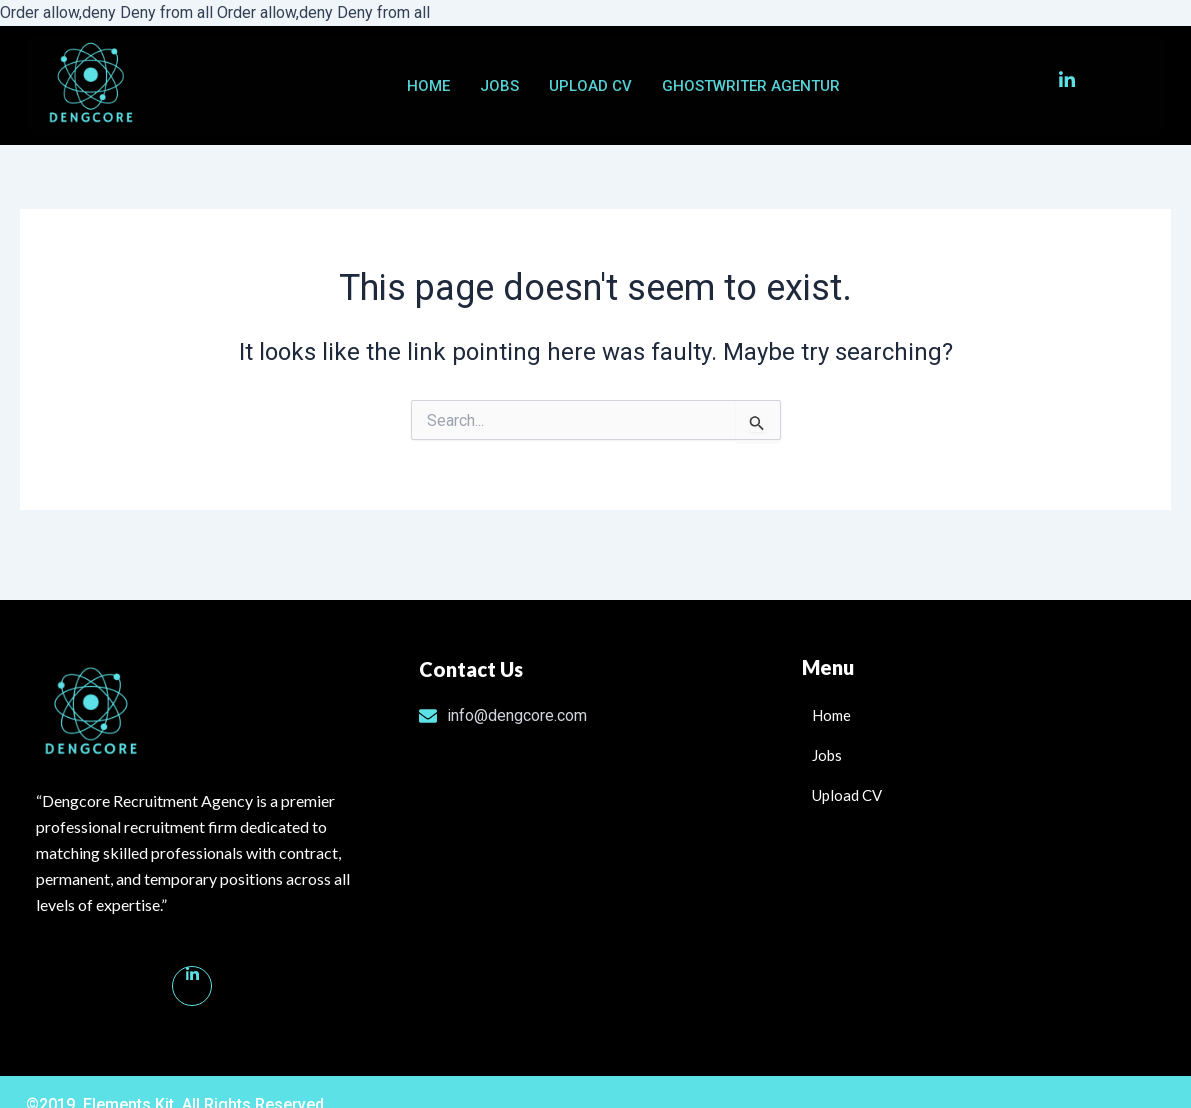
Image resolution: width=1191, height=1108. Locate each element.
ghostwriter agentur (751, 86)
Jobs (499, 86)
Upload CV (590, 86)
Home (428, 86)
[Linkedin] (192, 986)
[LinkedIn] (1054, 86)
